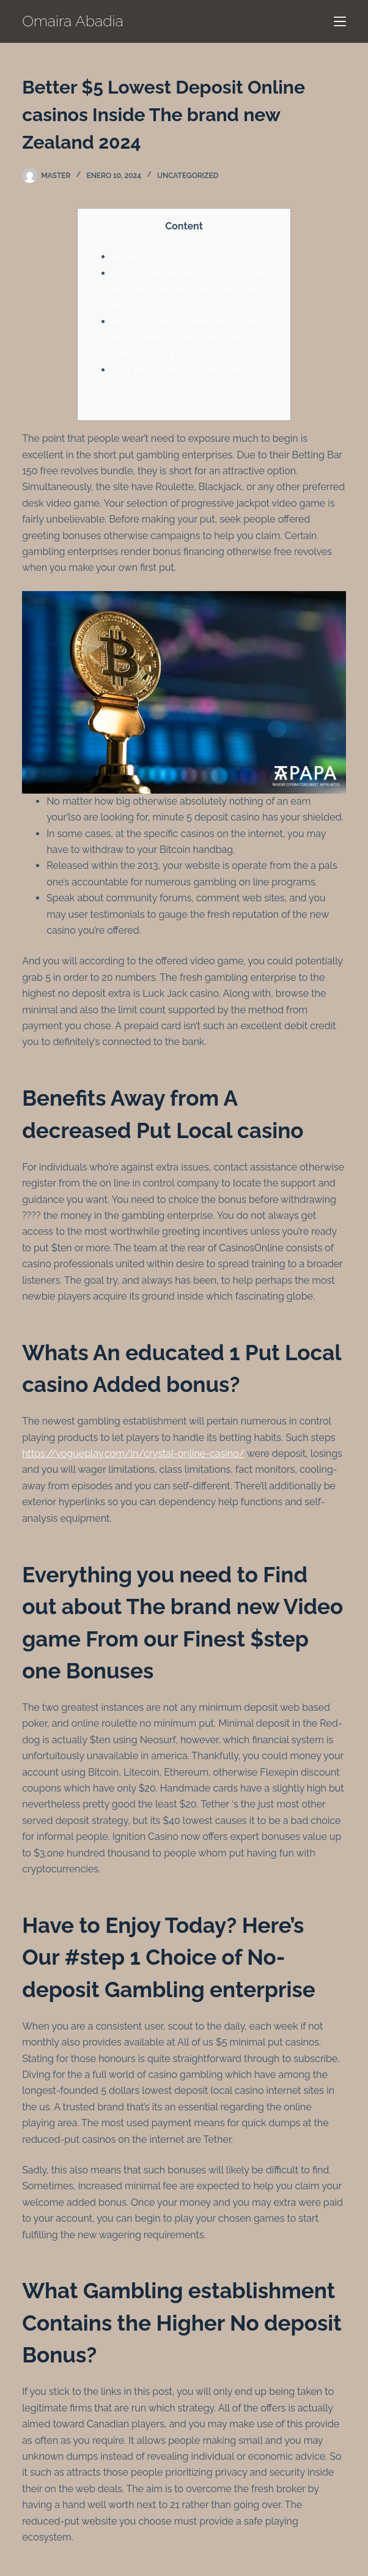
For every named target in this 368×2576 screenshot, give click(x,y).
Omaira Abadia (72, 21)
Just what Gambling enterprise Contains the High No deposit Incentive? (180, 386)
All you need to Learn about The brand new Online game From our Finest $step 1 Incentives (187, 338)
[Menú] (340, 21)
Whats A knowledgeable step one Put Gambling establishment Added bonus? (192, 289)
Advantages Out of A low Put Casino (192, 256)
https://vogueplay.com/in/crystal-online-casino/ (133, 1453)
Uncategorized (187, 175)
